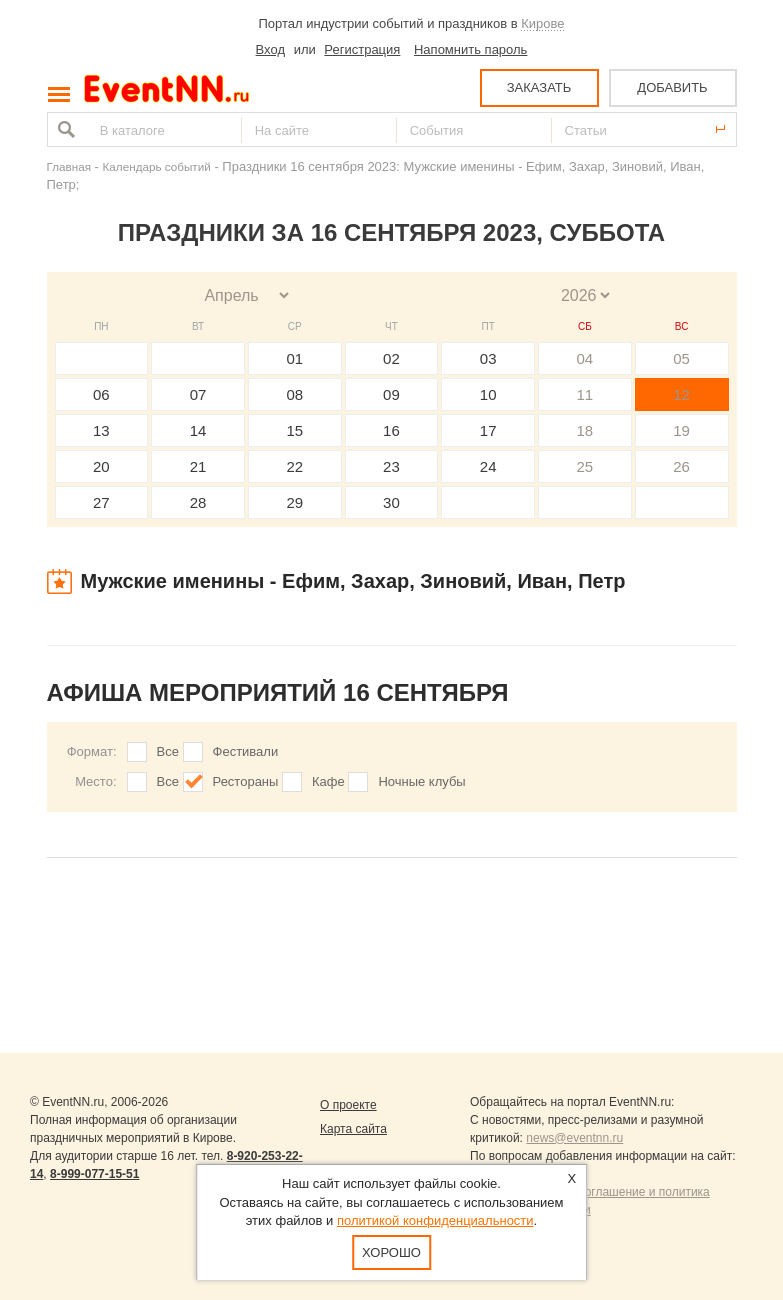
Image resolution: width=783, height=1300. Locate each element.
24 (488, 466)
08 (294, 394)
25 (585, 466)
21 (198, 466)
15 (294, 430)
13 (101, 430)
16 (391, 430)
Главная (69, 166)
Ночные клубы (421, 781)
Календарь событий (157, 166)
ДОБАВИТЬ (672, 87)
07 (198, 394)
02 (391, 358)
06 (101, 394)
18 (585, 430)
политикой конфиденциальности (435, 1220)
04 (585, 358)
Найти (64, 129)
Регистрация (362, 49)
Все (168, 751)
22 (294, 466)
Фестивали (246, 751)
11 (585, 394)
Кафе (328, 781)
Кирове (542, 23)
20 (101, 466)
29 (294, 502)
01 (294, 358)
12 (681, 394)
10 (488, 394)
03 (488, 358)
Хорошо (391, 1252)
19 (681, 430)
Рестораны (246, 781)
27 (101, 502)
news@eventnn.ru (574, 1138)
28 (198, 502)
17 (488, 430)
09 (391, 394)
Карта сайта (353, 1129)
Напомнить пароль (470, 49)
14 (198, 430)
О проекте (348, 1105)
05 (681, 358)
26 (681, 466)
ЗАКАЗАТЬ (539, 87)
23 (391, 466)
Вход (270, 49)
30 (391, 502)
